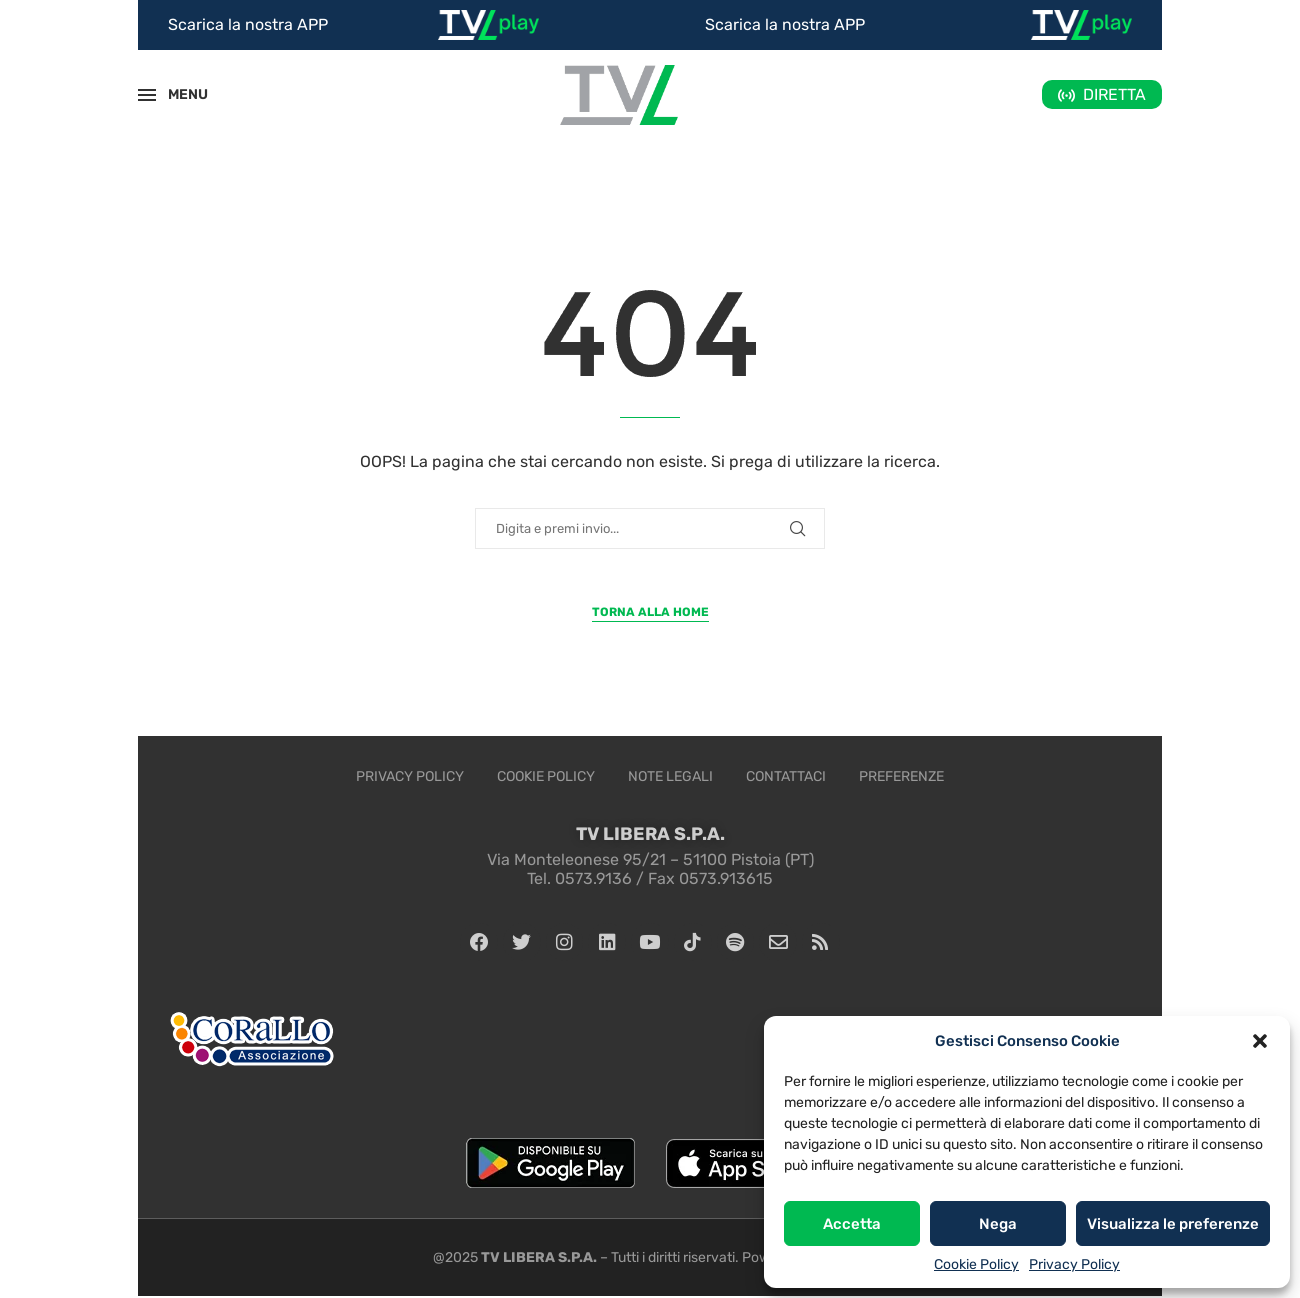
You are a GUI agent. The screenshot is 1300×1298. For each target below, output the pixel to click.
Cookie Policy (976, 1264)
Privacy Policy (1074, 1264)
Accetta (852, 1224)
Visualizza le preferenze (1173, 1224)
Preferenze (901, 776)
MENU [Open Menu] (177, 94)
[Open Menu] (147, 95)
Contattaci (786, 776)
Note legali (670, 776)
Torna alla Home (650, 612)
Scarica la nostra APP (248, 24)
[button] (1260, 1041)
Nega (998, 1224)
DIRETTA (1114, 94)
